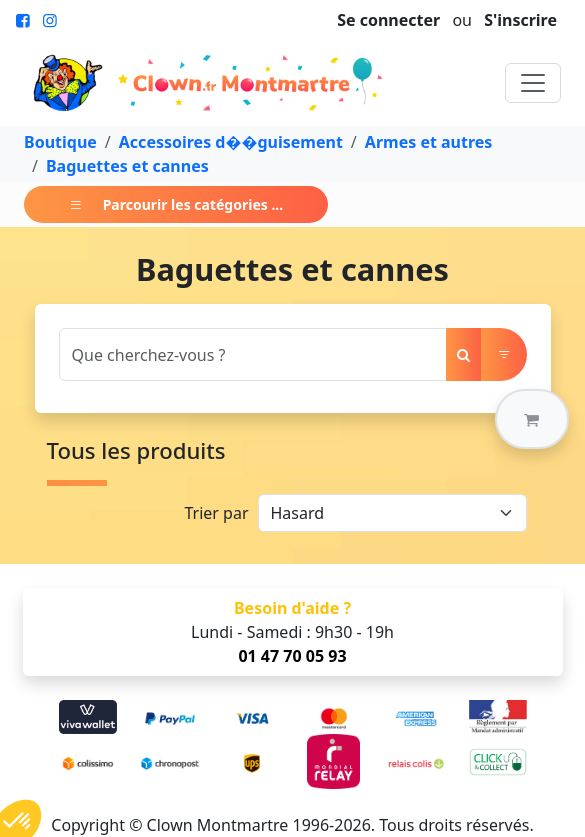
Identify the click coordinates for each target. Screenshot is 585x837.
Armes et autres (429, 142)
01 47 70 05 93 (292, 656)
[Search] (253, 354)
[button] (532, 419)
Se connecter (388, 20)
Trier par (216, 513)
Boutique (60, 142)
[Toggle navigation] (533, 83)
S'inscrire (520, 20)
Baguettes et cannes (127, 166)
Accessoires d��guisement (231, 142)
